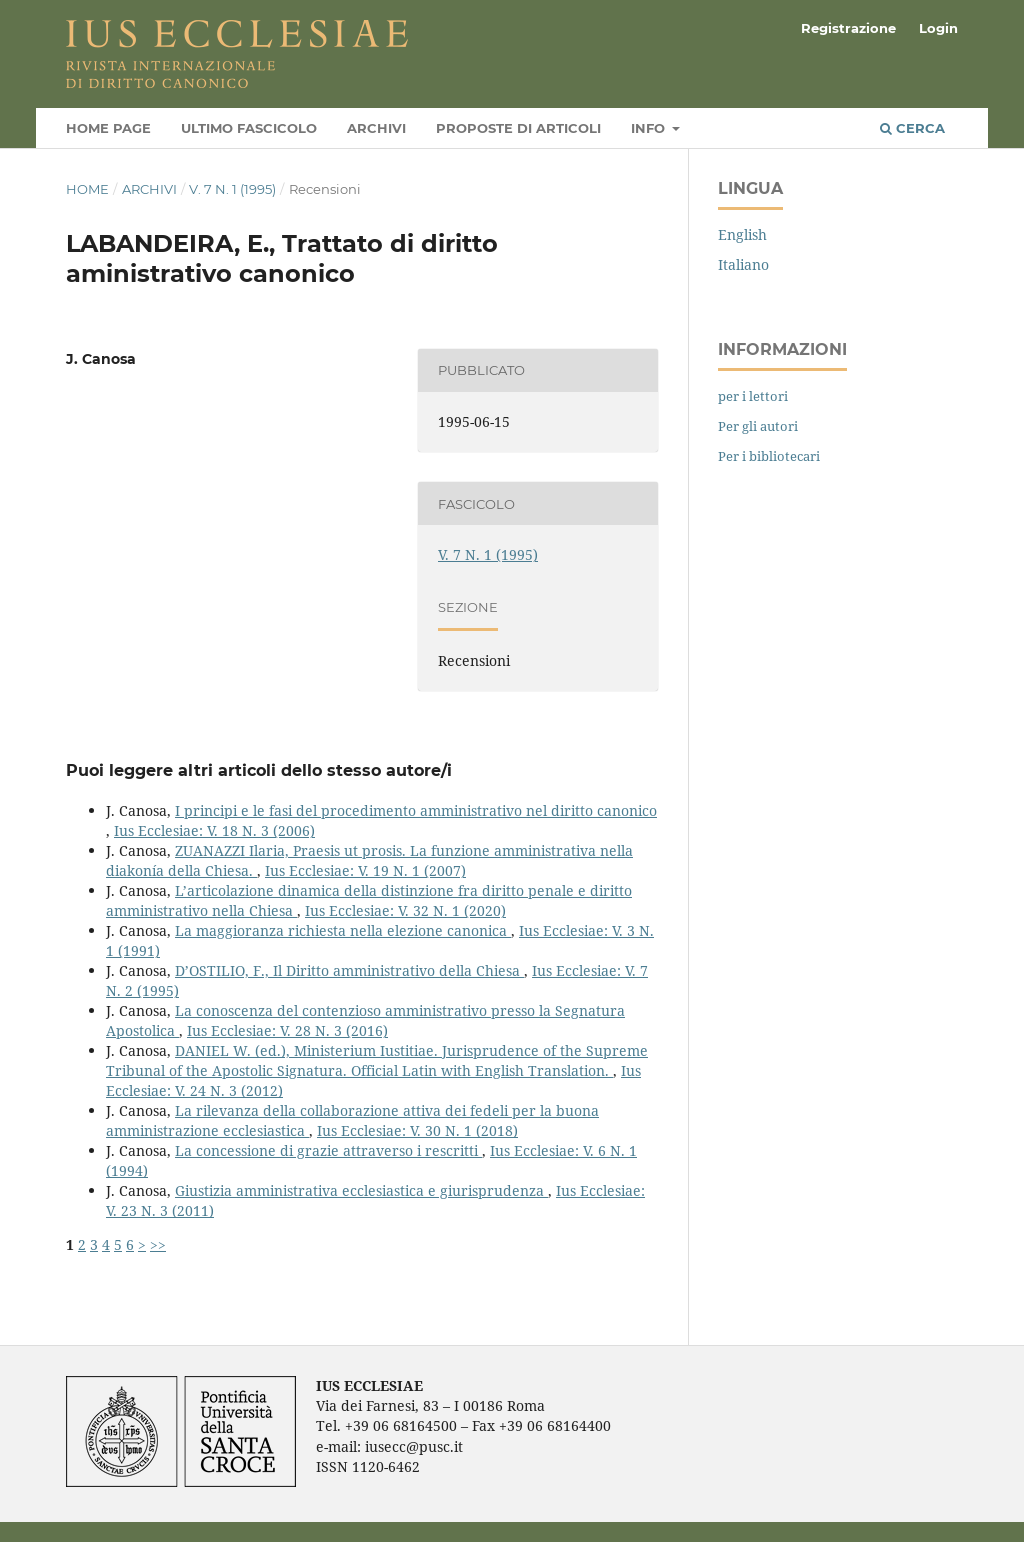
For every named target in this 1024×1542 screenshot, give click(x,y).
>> (158, 1244)
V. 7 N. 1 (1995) (232, 189)
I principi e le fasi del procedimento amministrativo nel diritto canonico (416, 810)
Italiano (743, 264)
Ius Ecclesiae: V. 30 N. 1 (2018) (417, 1130)
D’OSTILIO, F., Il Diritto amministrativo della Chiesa (349, 970)
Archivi (376, 128)
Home (87, 189)
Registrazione (848, 28)
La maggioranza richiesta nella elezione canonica (343, 930)
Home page (108, 128)
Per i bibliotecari (769, 456)
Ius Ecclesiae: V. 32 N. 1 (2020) (405, 910)
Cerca (912, 128)
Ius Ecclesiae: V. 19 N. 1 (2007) (365, 870)
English (742, 234)
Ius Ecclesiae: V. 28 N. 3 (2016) (287, 1030)
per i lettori (753, 396)
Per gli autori (758, 426)
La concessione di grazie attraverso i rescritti (328, 1150)
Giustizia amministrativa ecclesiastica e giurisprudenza (361, 1190)
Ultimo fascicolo (249, 128)
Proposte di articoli (518, 128)
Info (650, 128)
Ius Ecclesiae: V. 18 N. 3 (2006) (214, 830)
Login (938, 28)
